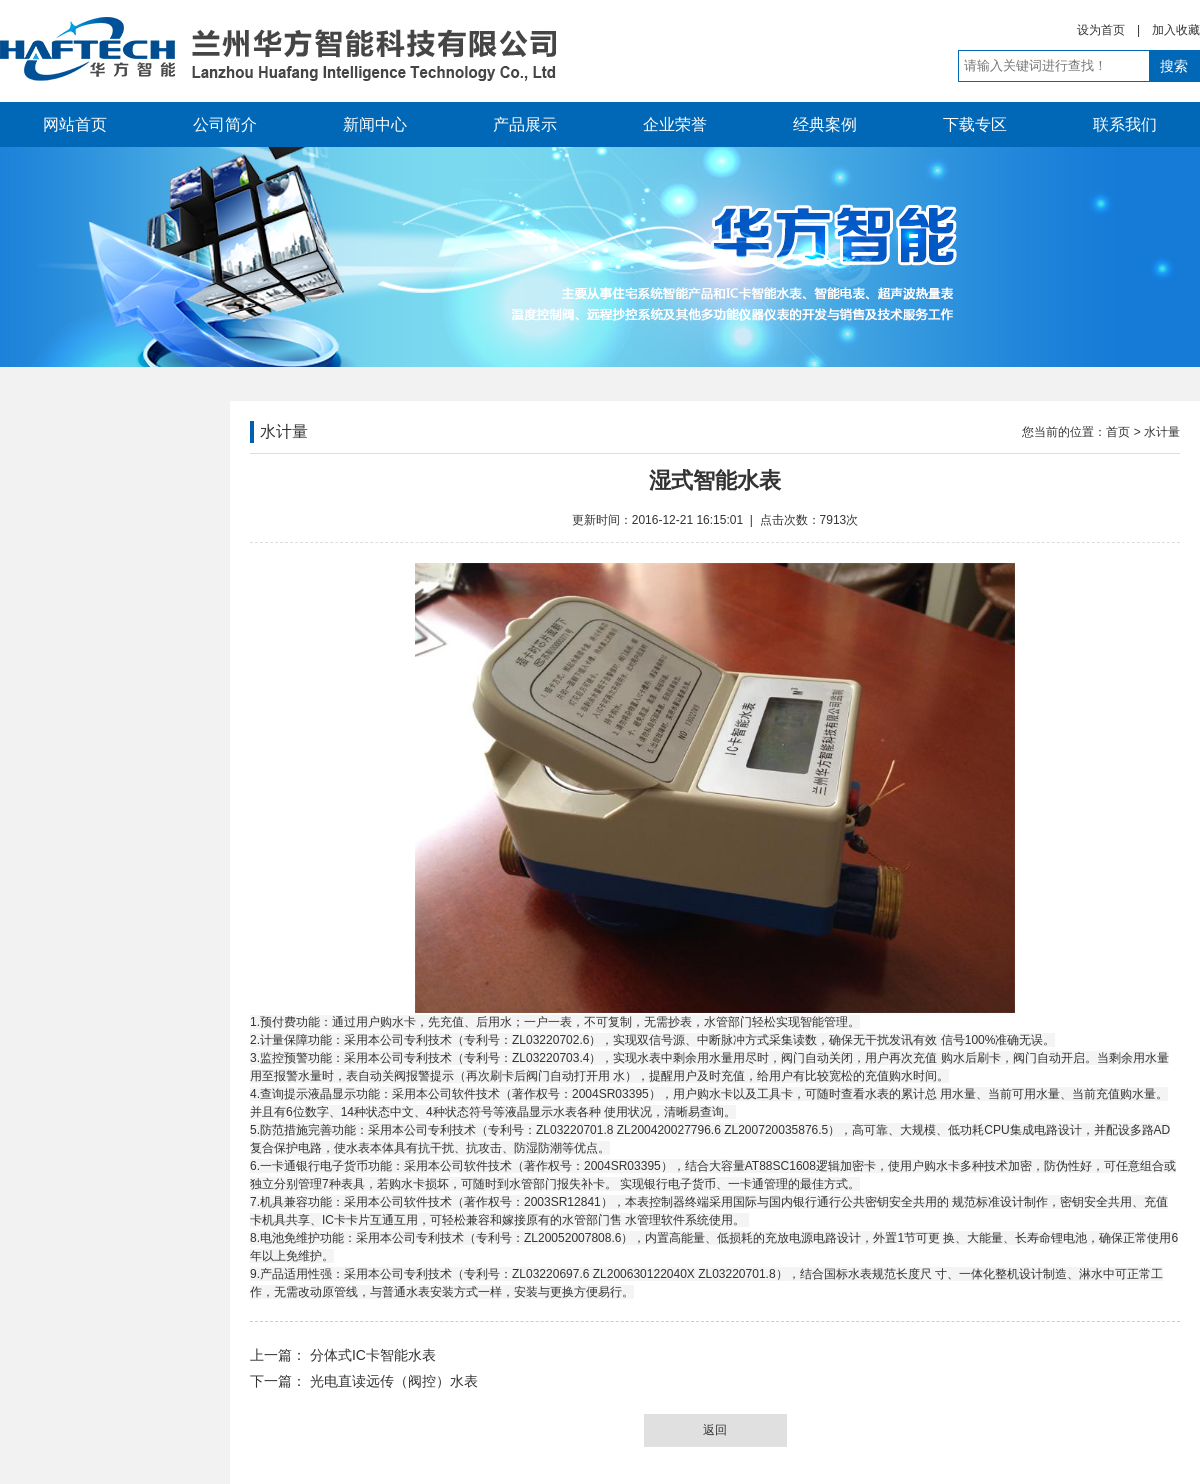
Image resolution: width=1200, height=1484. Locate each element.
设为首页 (1101, 30)
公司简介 (225, 124)
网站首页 (75, 124)
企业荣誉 (675, 124)
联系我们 (1125, 124)
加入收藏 (1176, 30)
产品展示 (525, 124)
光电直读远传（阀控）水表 (392, 1381)
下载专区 (975, 124)
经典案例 (825, 124)
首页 (1118, 432)
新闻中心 (375, 124)
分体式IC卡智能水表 (371, 1355)
